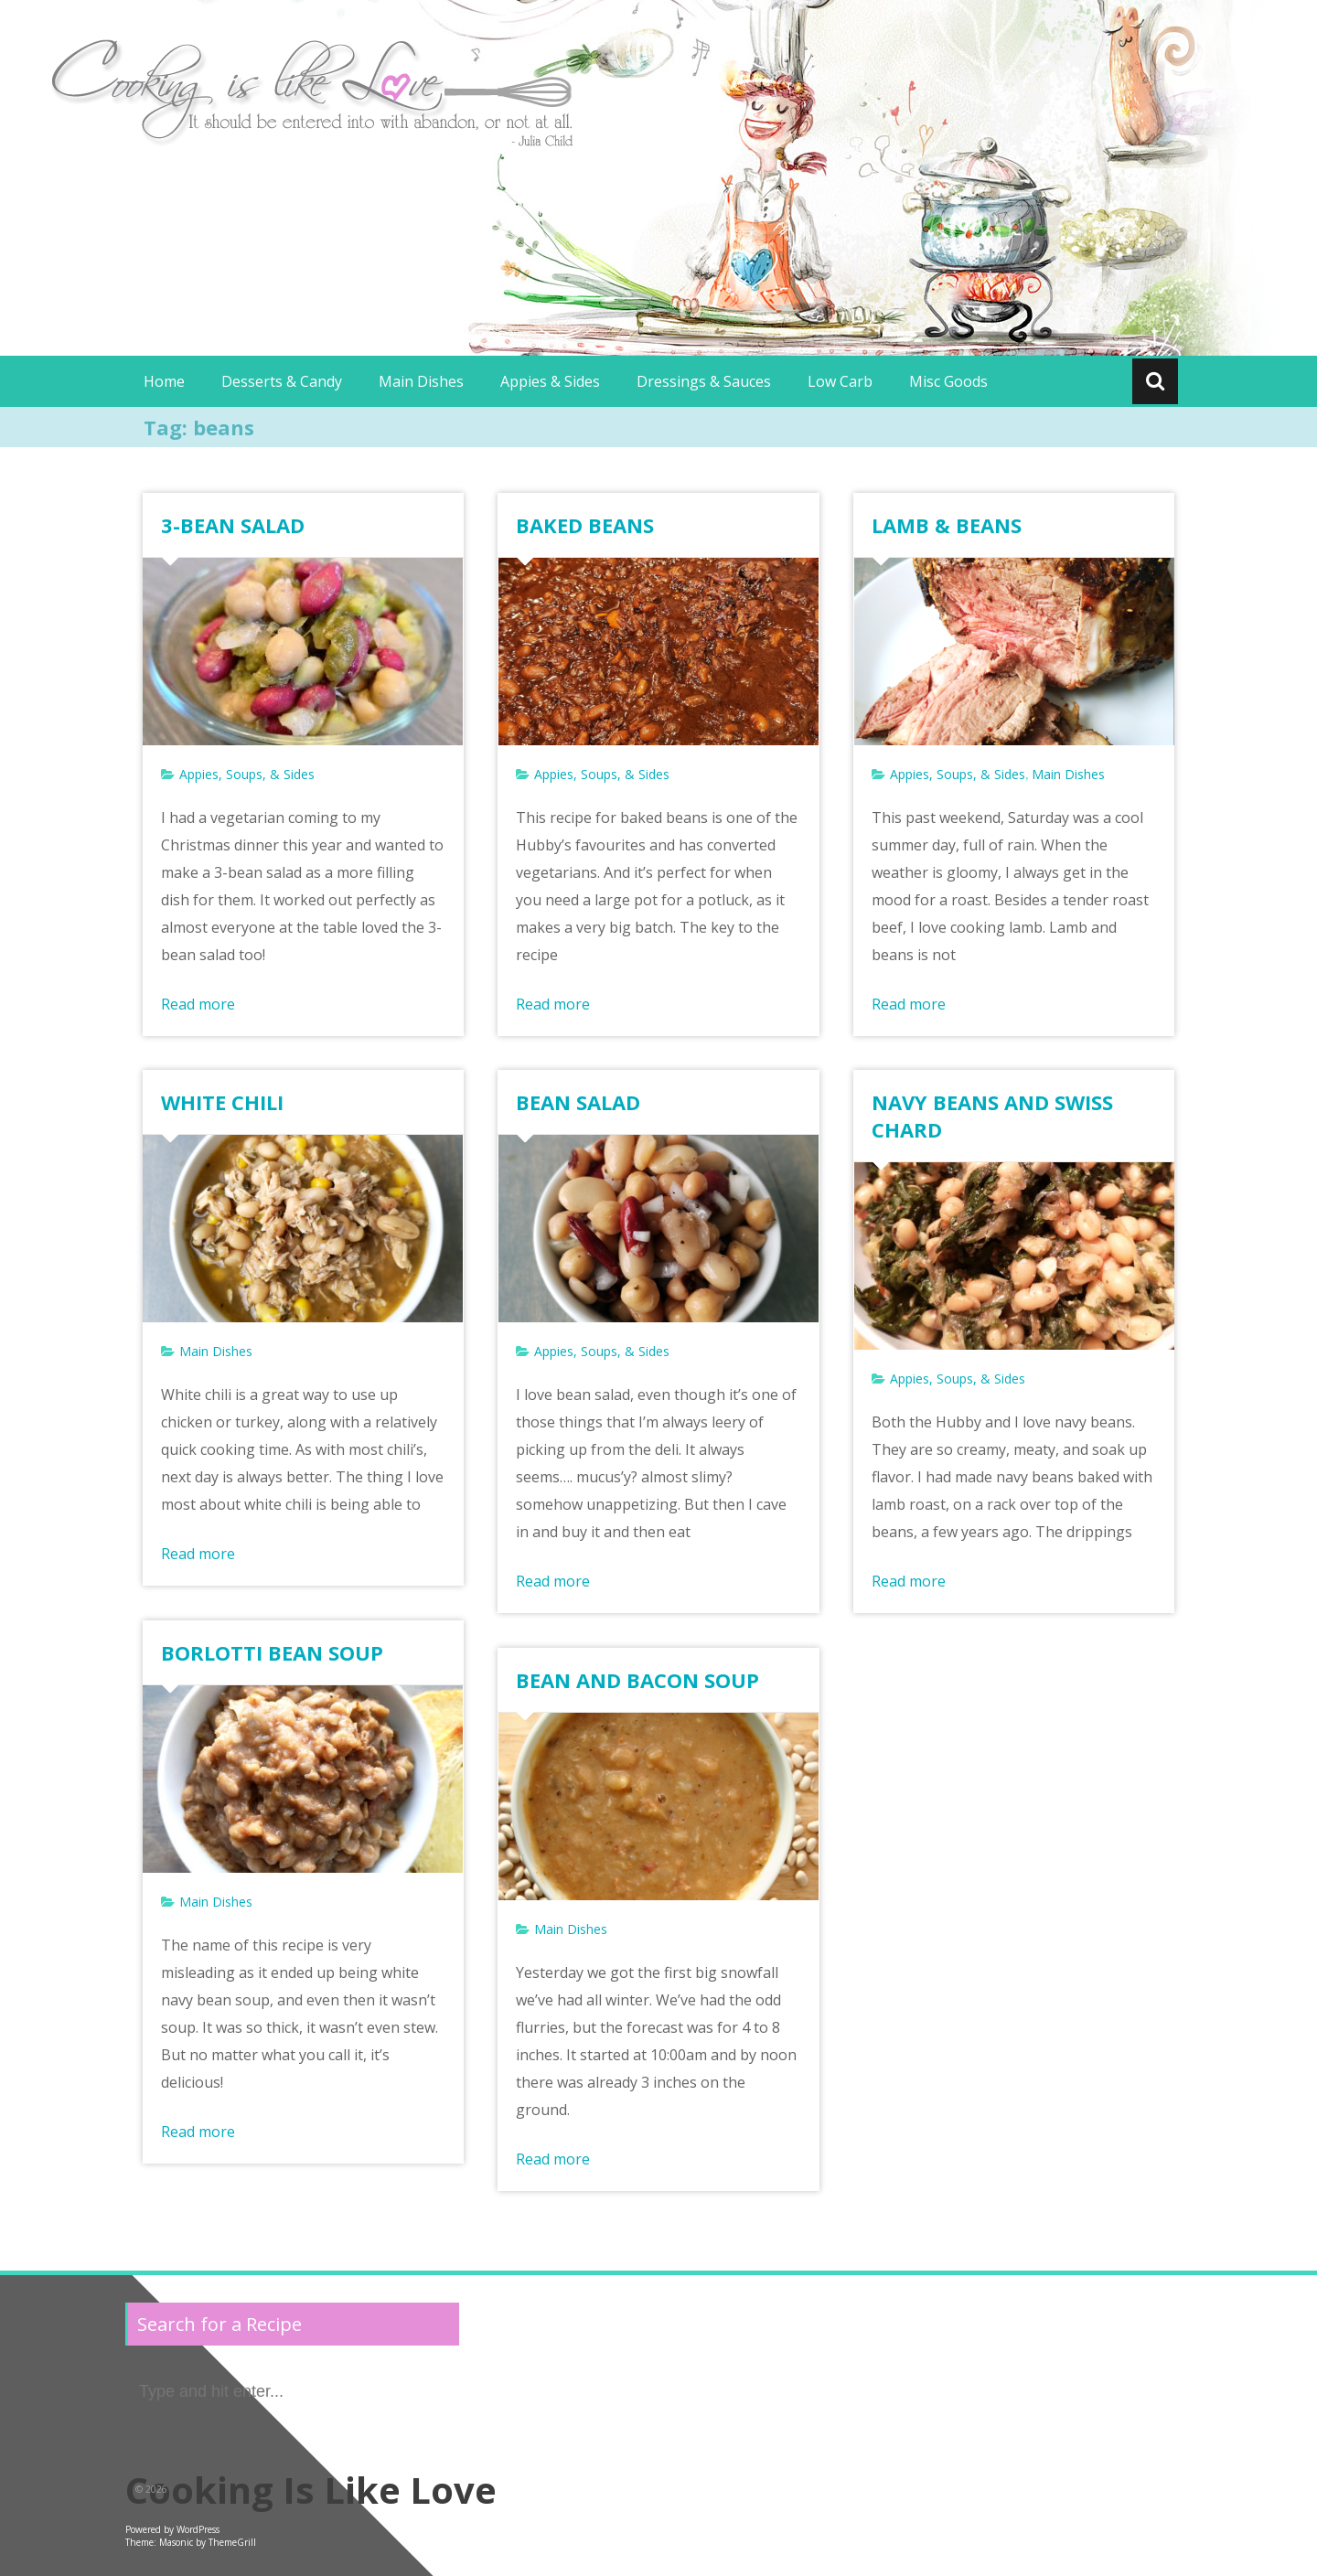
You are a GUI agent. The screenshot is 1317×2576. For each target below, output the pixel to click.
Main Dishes (421, 381)
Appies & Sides (550, 381)
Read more (198, 1004)
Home (164, 381)
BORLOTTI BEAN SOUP (272, 1652)
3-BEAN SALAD (233, 525)
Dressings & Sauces (704, 381)
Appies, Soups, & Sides (247, 774)
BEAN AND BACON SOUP (637, 1680)
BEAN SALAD (578, 1102)
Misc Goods (948, 381)
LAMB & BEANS (947, 525)
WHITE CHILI (222, 1102)
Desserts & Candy (281, 381)
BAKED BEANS (585, 525)
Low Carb (840, 381)
